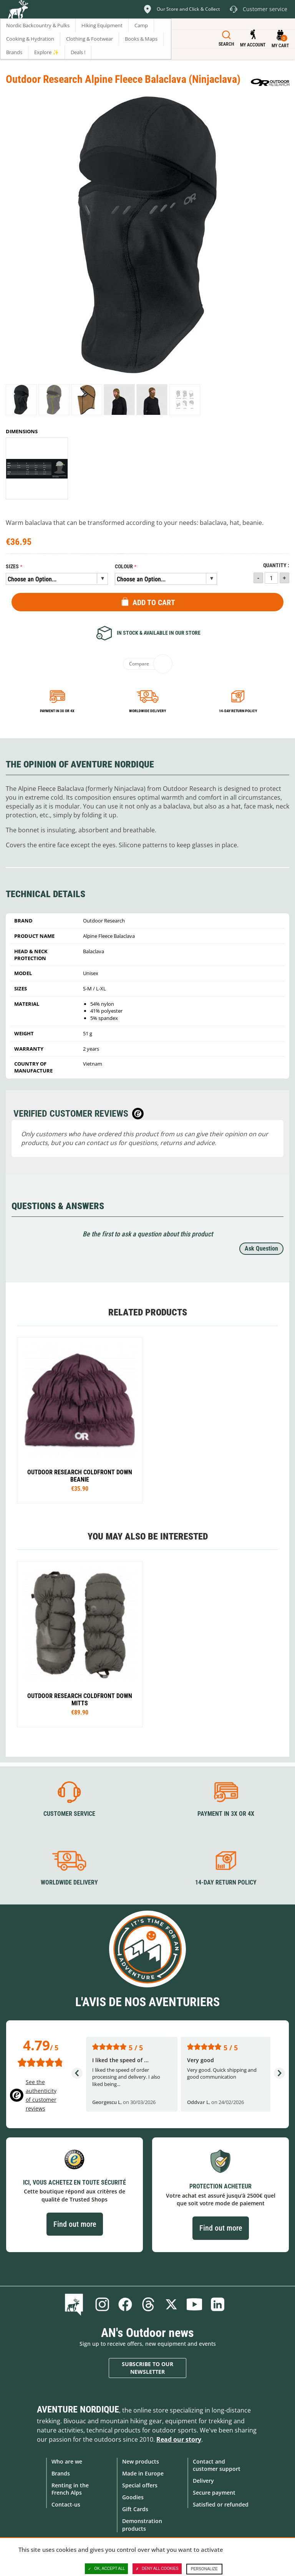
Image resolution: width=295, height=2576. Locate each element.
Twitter (171, 2304)
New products (140, 2461)
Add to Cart (154, 602)
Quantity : (276, 565)
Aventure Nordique (78, 2409)
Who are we (66, 2461)
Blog (75, 2304)
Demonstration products (142, 2524)
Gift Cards (135, 2509)
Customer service (69, 1813)
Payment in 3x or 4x (57, 711)
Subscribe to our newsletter (147, 2367)
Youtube (194, 2304)
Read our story (178, 2439)
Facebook (125, 2304)
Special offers (139, 2485)
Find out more (74, 2224)
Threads (148, 2304)
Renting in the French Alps (70, 2489)
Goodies (133, 2497)
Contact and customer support (216, 2465)
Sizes (12, 566)
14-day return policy (238, 711)
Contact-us (65, 2504)
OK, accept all (106, 2568)
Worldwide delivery (147, 711)
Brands (60, 2473)
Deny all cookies (157, 2568)
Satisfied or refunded (221, 2504)
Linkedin (217, 2304)
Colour (124, 566)
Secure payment (214, 2492)
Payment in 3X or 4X (225, 1813)
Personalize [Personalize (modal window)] (204, 2569)
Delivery (203, 2480)
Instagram (102, 2304)
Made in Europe (143, 2473)
